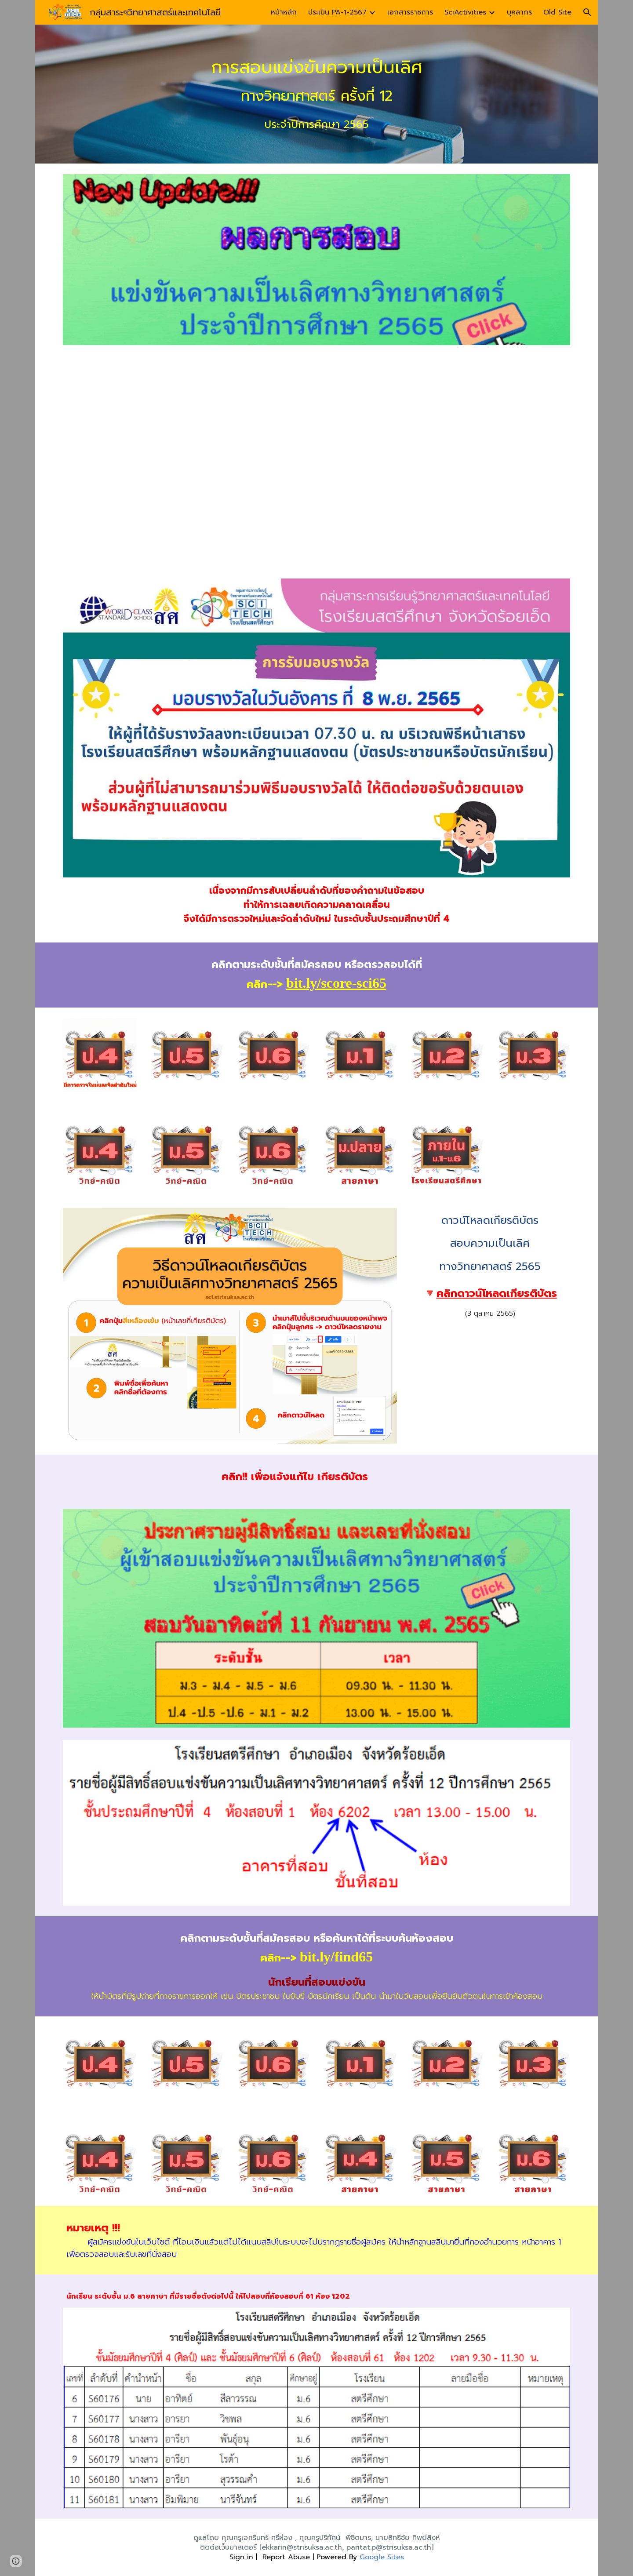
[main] (316, 94)
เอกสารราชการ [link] (410, 12)
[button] (587, 12)
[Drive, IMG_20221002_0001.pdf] (316, 461)
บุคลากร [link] (519, 12)
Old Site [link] (557, 12)
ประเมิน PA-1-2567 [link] (337, 12)
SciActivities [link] (465, 12)
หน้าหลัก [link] (284, 12)
